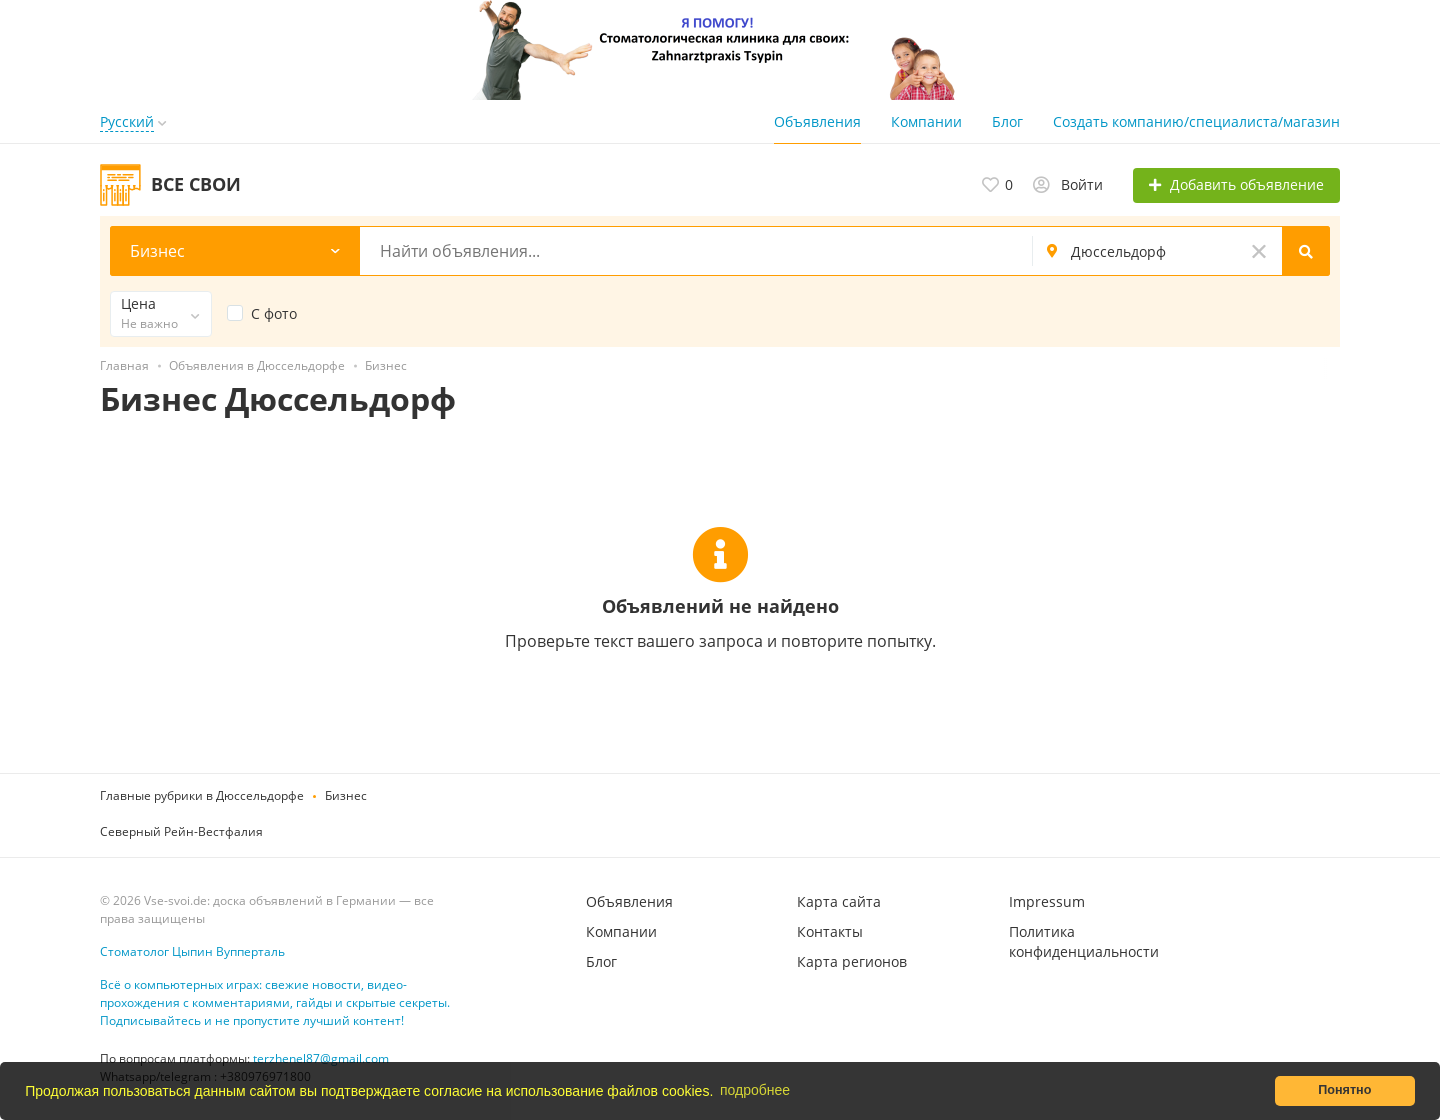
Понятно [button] (1344, 1090)
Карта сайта (839, 901)
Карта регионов (852, 961)
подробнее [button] (755, 1090)
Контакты (830, 931)
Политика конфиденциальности (1084, 941)
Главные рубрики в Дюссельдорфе (202, 795)
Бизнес (346, 795)
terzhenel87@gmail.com (321, 1058)
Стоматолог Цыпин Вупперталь (192, 951)
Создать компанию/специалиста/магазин (1196, 121)
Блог (1007, 121)
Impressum (1047, 901)
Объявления (817, 121)
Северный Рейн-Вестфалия (181, 831)
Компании (926, 121)
